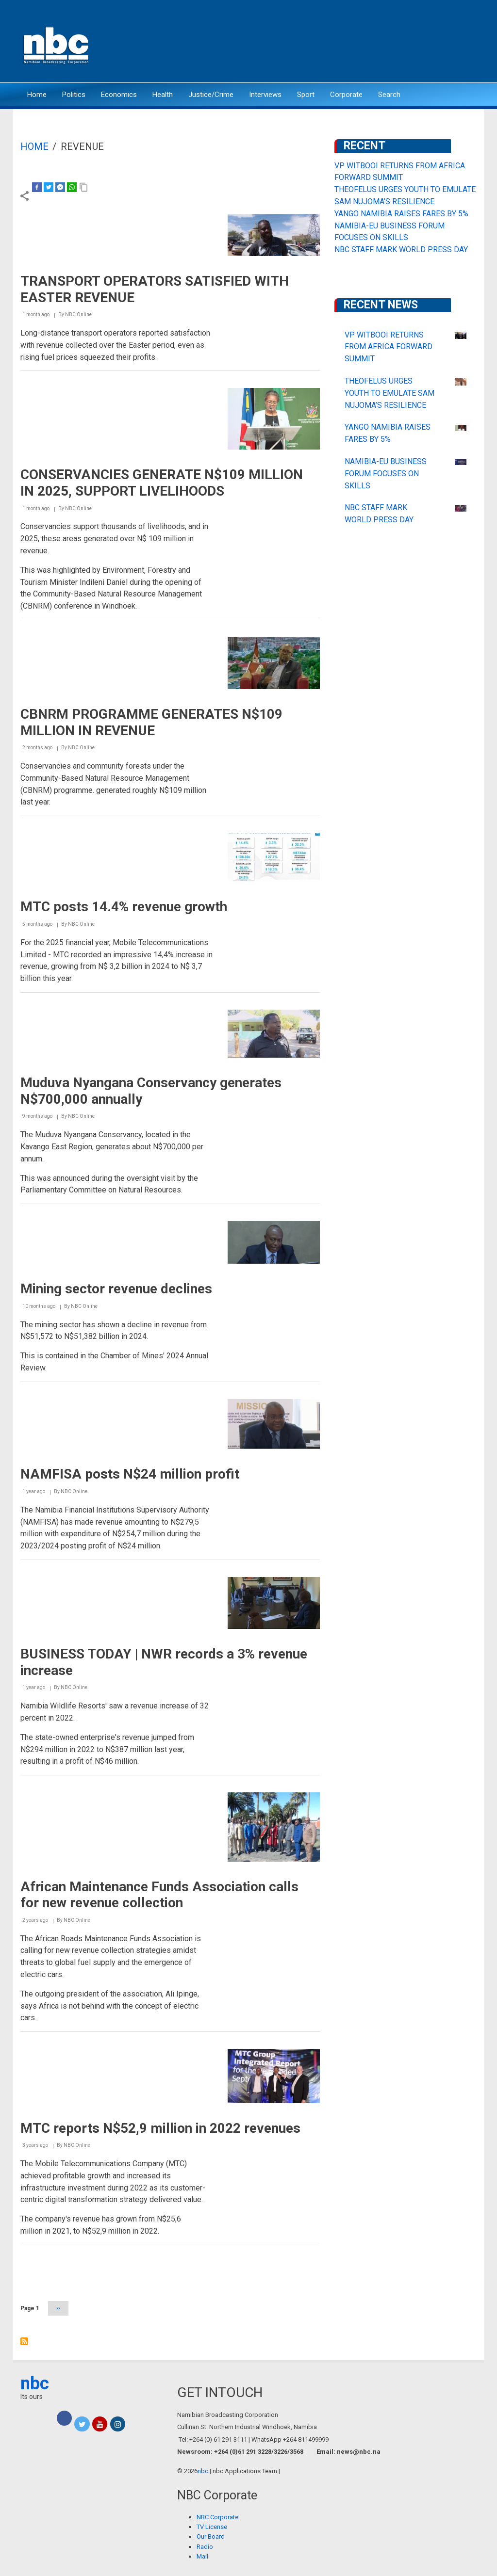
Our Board (211, 2536)
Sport (306, 94)
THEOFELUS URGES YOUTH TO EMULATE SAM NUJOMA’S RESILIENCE (389, 393)
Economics (119, 94)
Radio (205, 2546)
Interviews (265, 94)
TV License (212, 2526)
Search (389, 94)
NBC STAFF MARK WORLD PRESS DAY (401, 249)
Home (37, 94)
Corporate (346, 94)
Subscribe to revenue (24, 2341)
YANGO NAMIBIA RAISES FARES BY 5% (401, 213)
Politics (73, 94)
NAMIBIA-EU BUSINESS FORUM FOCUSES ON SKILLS (386, 473)
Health (162, 94)
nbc (34, 2383)
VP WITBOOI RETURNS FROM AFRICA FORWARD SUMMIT (388, 347)
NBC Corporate (217, 2517)
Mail (202, 2556)
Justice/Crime (210, 94)
